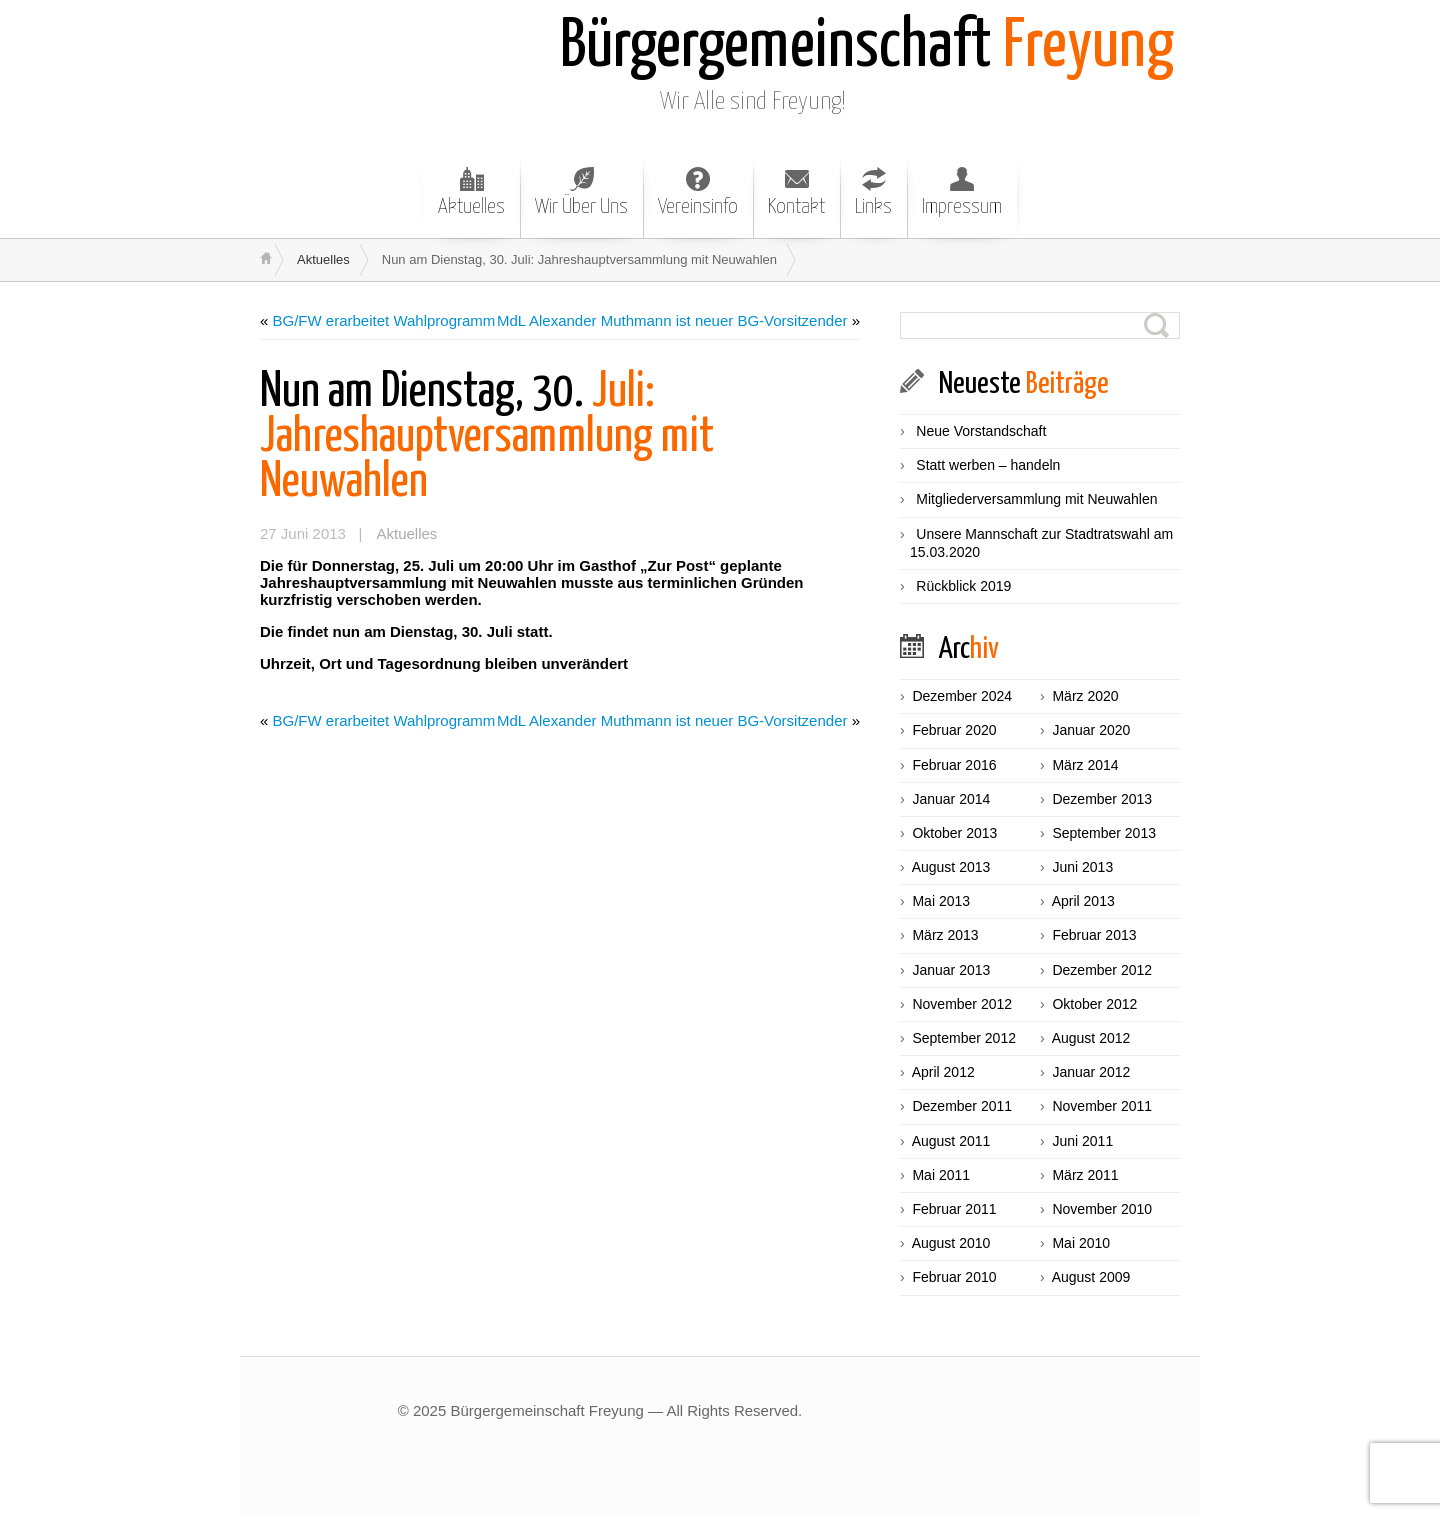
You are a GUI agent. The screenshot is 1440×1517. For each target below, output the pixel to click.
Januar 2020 (1091, 730)
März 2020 (1085, 696)
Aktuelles (471, 192)
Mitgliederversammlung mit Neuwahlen (1036, 499)
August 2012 (1091, 1038)
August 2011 (951, 1141)
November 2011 (1102, 1106)
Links (873, 192)
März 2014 (1085, 765)
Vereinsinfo (698, 192)
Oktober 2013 (954, 833)
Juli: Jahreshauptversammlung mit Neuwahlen (487, 437)
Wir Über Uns (581, 192)
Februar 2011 (954, 1209)
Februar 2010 (954, 1277)
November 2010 (1102, 1209)
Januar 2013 (951, 970)
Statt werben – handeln (988, 465)
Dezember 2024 (962, 696)
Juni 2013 (1082, 867)
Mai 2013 (941, 901)
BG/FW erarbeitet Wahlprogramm (384, 320)
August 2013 (951, 867)
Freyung (867, 47)
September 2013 (1104, 833)
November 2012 (962, 1004)
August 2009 (1091, 1277)
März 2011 (1085, 1175)
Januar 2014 (951, 799)
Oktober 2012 (1094, 1004)
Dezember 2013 (1102, 799)
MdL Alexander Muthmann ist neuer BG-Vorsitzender (672, 320)
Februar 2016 (954, 765)
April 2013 (1083, 901)
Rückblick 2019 (963, 586)
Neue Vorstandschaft (981, 431)
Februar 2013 (1094, 935)
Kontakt (796, 192)
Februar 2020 (954, 730)
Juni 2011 (1082, 1141)
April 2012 (943, 1072)
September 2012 (964, 1038)
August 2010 (951, 1243)
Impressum (962, 192)
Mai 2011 (941, 1175)
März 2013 (945, 935)
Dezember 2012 (1102, 970)
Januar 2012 (1091, 1072)
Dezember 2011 (962, 1106)
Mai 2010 (1081, 1243)
